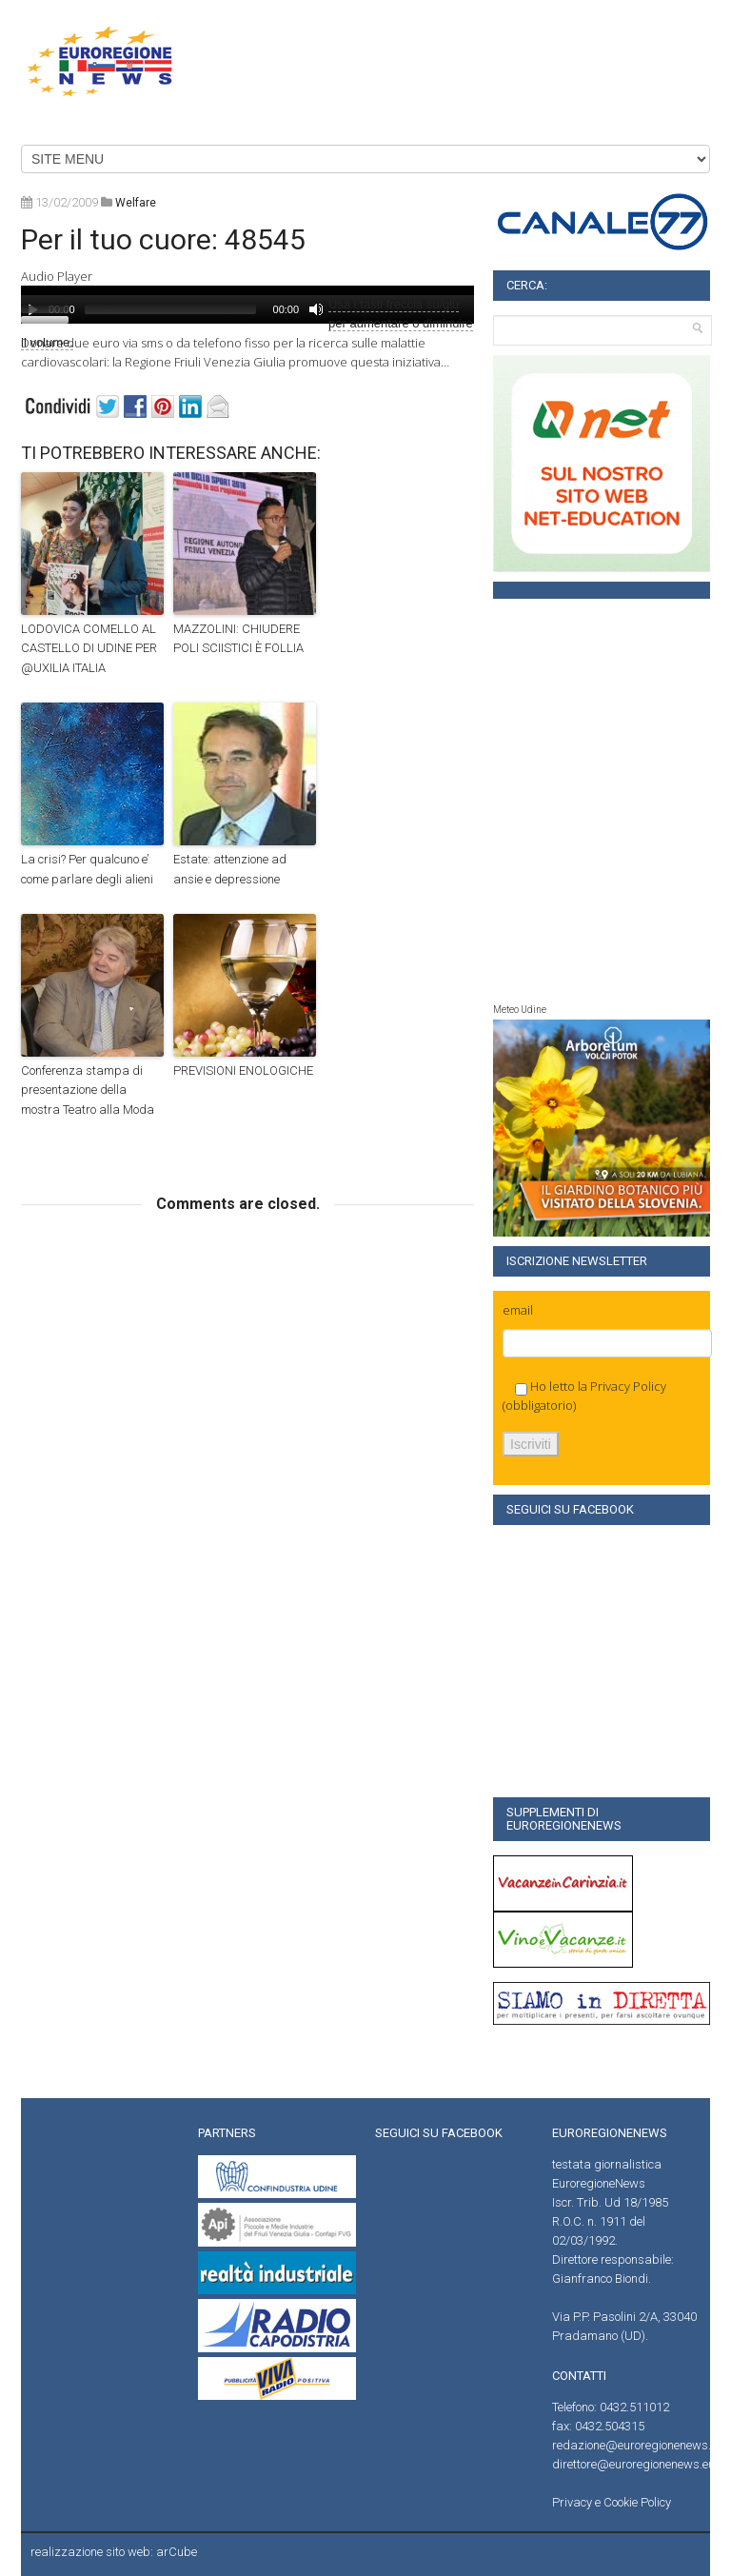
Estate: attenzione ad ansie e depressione (229, 869)
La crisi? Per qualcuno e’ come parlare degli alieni (87, 869)
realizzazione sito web (90, 2552)
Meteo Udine (519, 1009)
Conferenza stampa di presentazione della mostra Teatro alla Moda (87, 1090)
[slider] (170, 309)
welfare (135, 202)
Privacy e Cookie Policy (611, 2502)
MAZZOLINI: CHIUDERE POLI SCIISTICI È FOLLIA (238, 639)
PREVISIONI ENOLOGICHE (243, 1070)
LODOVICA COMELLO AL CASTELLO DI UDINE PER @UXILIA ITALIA (89, 649)
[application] (311, 305)
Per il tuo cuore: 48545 (163, 239)
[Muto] (316, 309)
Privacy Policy (628, 1386)
